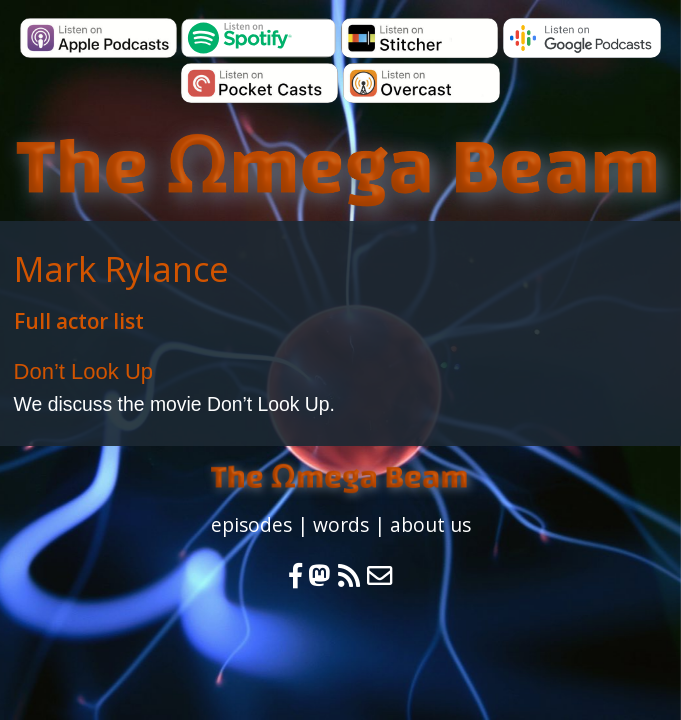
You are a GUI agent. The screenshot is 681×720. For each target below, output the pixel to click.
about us (430, 524)
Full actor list (79, 321)
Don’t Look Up (83, 371)
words (341, 524)
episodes (251, 524)
